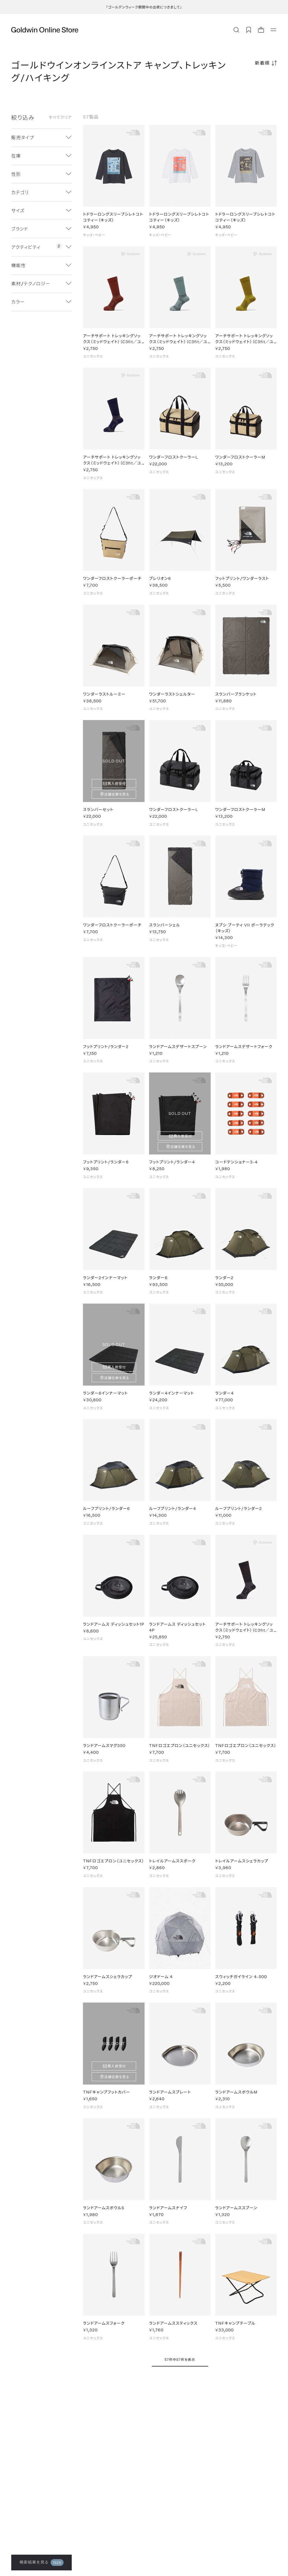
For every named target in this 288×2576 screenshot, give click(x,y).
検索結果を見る (41, 2562)
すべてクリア (60, 117)
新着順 (262, 63)
